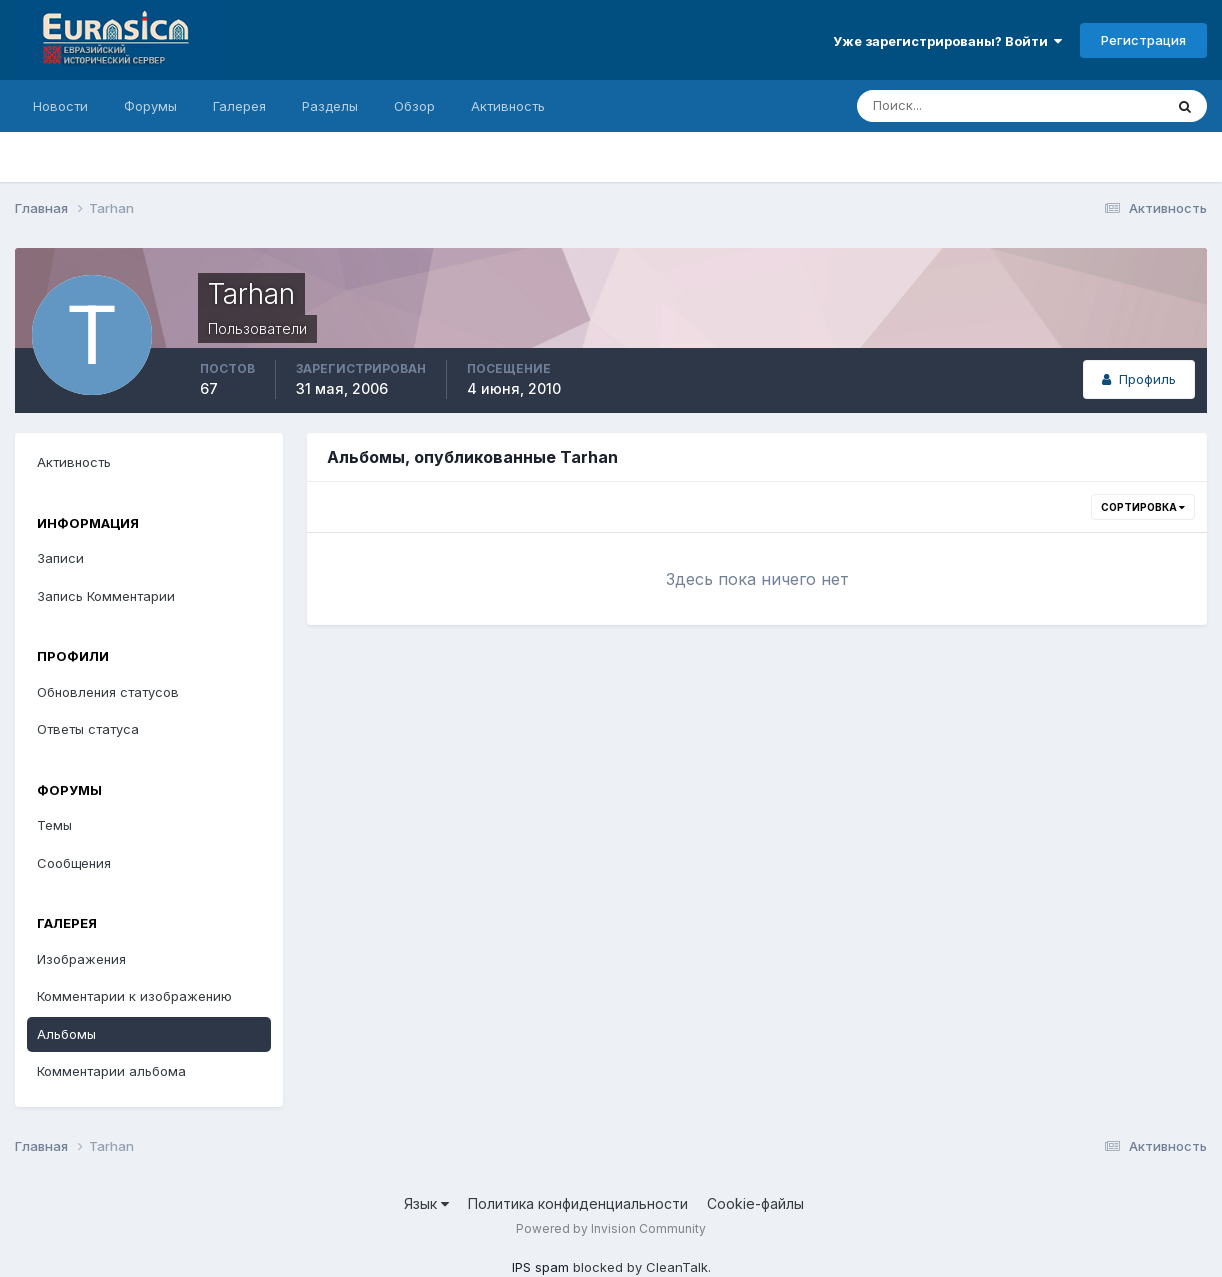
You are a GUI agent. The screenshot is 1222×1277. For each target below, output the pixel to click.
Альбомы (66, 1034)
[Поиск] (924, 106)
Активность (508, 106)
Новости (60, 106)
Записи (60, 558)
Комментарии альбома (111, 1071)
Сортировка (1143, 507)
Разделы (330, 106)
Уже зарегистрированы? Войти (947, 41)
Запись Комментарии (106, 596)
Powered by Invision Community (611, 1228)
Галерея (239, 106)
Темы (54, 825)
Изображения (81, 959)
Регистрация (1143, 40)
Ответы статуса (88, 729)
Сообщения (74, 863)
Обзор (414, 106)
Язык (426, 1203)
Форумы (150, 106)
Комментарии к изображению (134, 996)
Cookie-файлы (755, 1203)
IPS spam (540, 1267)
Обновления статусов (108, 692)
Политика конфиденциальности (578, 1203)
